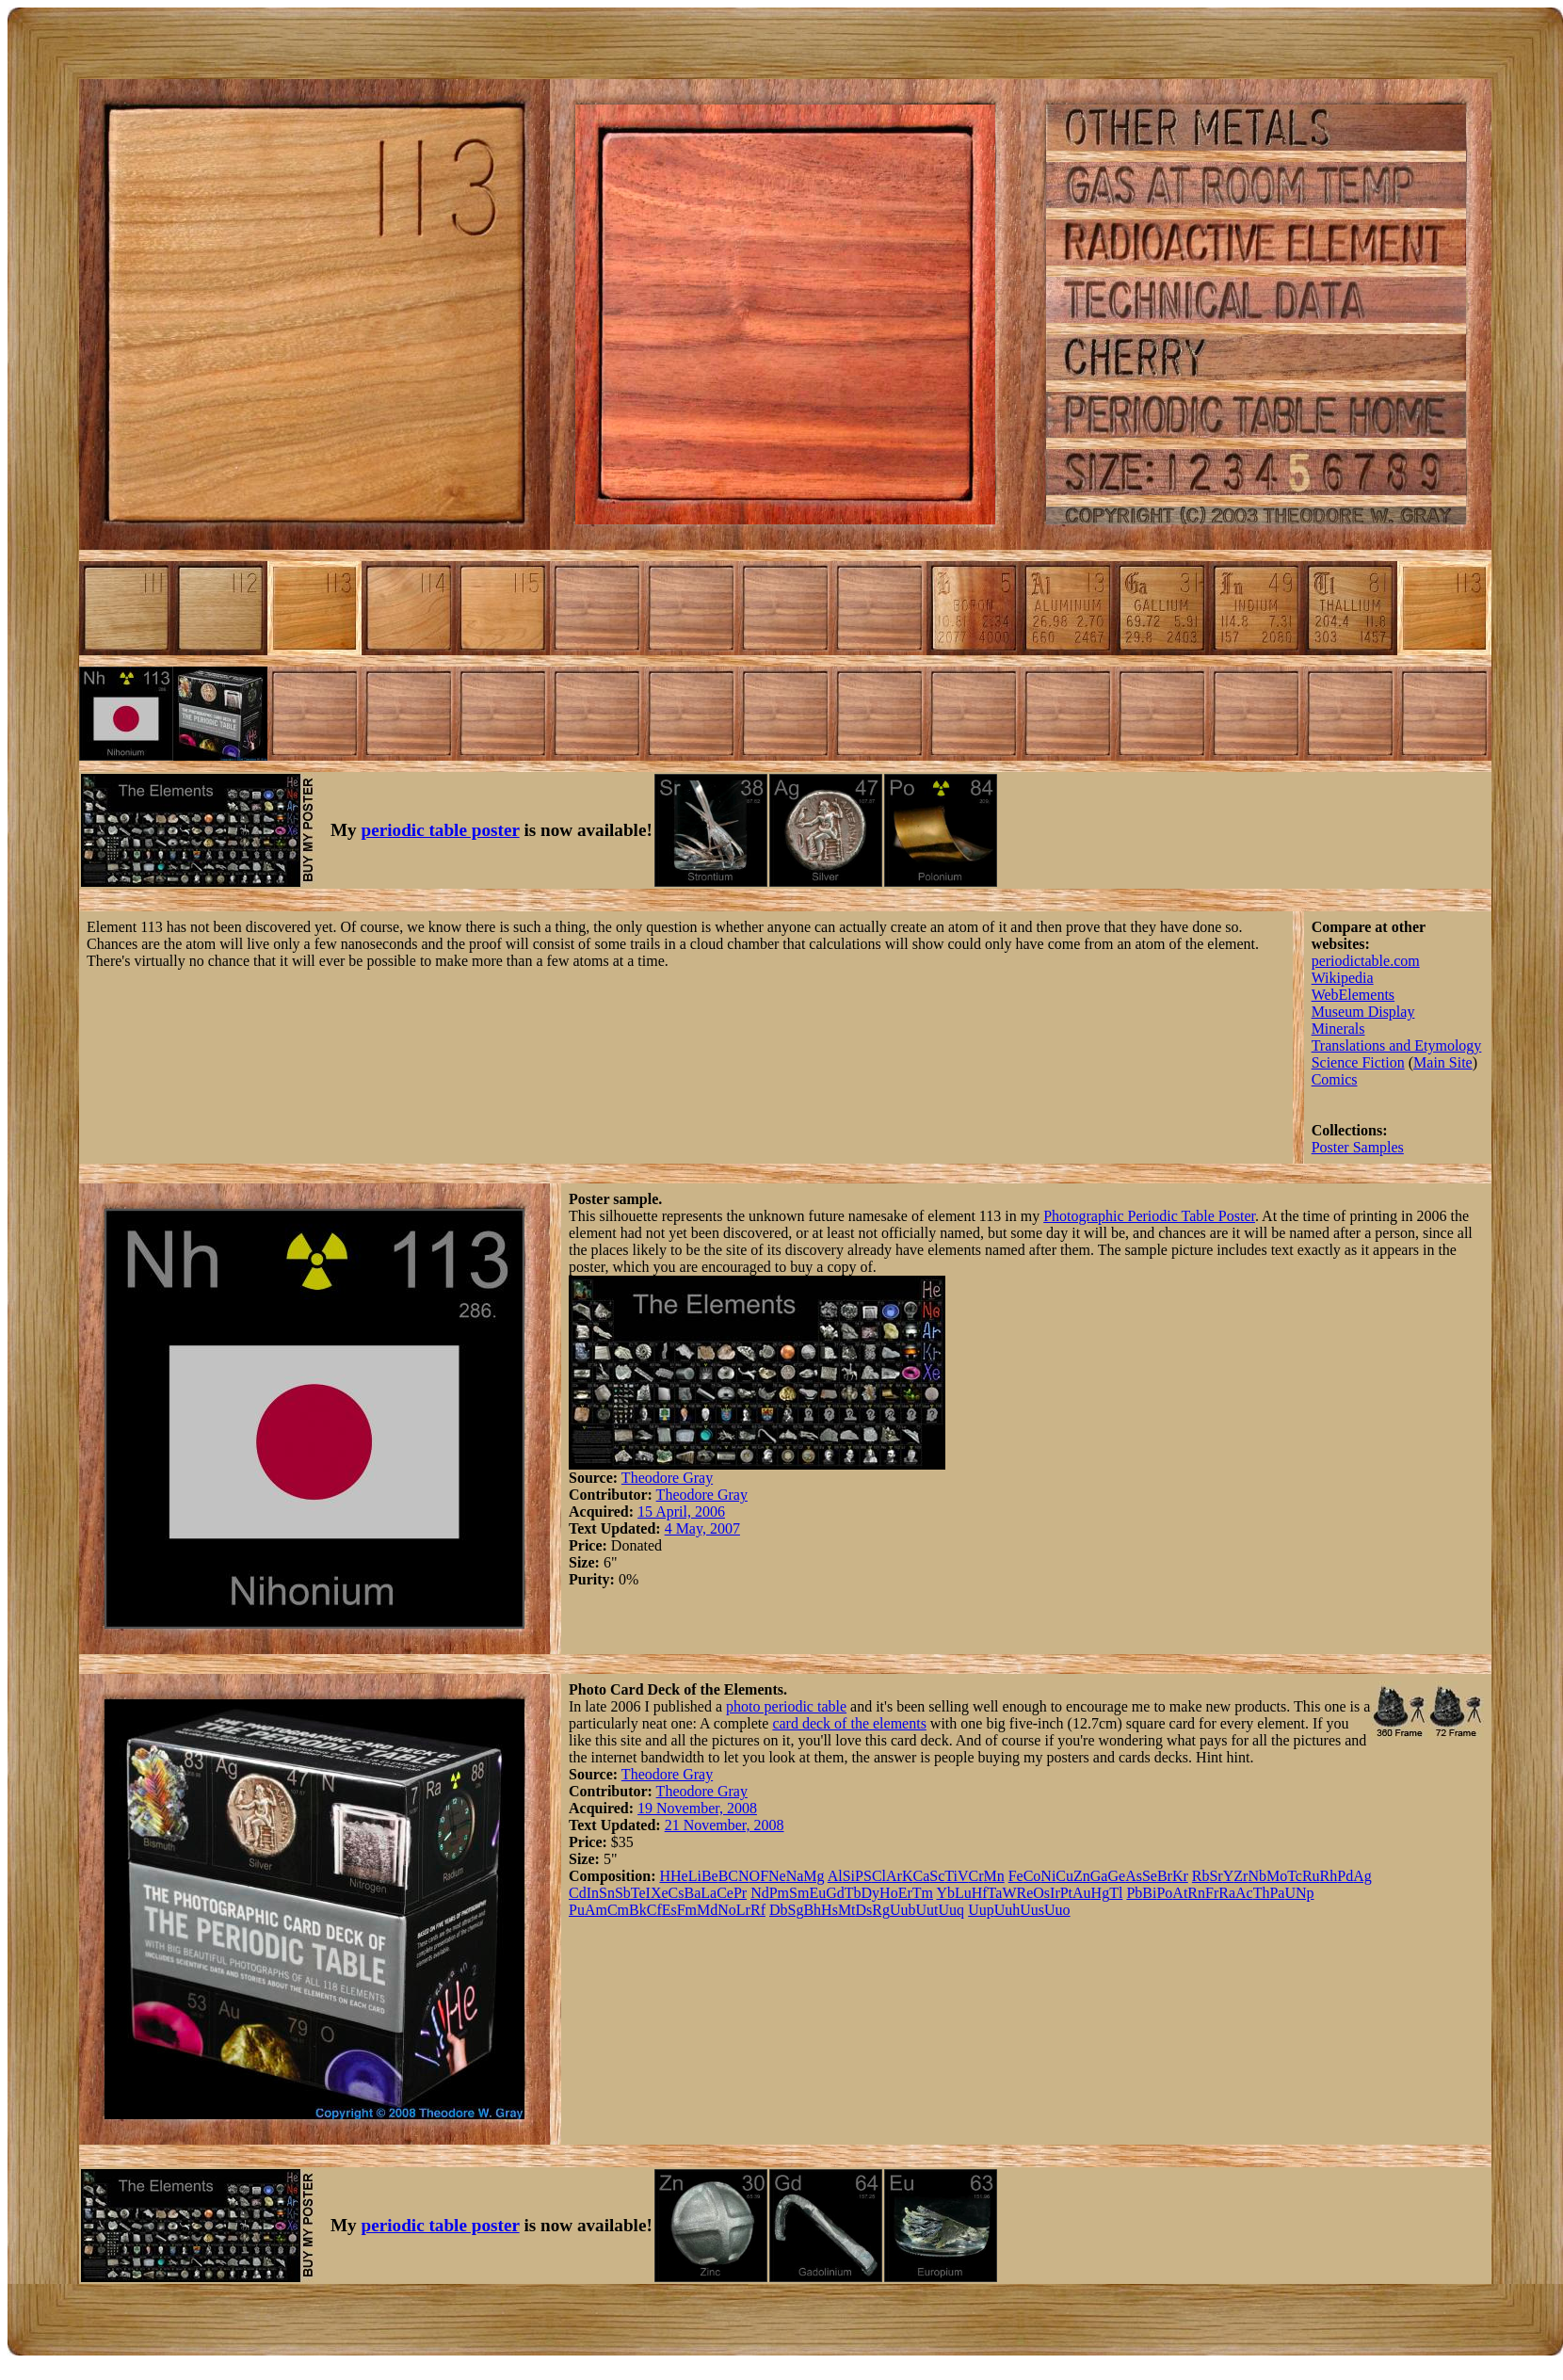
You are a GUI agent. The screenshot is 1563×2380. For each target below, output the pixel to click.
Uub (903, 1910)
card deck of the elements (849, 1723)
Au (1081, 1893)
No (726, 1910)
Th (1261, 1893)
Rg (881, 1910)
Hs (829, 1910)
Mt (847, 1910)
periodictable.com (1366, 961)
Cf (654, 1910)
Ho (888, 1893)
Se (1149, 1876)
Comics (1335, 1079)
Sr (1215, 1876)
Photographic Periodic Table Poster (1149, 1216)
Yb (945, 1893)
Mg (813, 1876)
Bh (812, 1910)
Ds (864, 1910)
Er (905, 1893)
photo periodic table (786, 1706)
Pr (740, 1893)
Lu (963, 1893)
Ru (1311, 1876)
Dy (871, 1893)
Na (795, 1876)
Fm (687, 1910)
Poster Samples (1358, 1147)
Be (709, 1876)
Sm (799, 1893)
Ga (1099, 1876)
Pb (1134, 1893)
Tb (853, 1893)
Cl (879, 1876)
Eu (817, 1893)
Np (1305, 1893)
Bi (1149, 1893)
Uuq (952, 1910)
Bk (638, 1910)
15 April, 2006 (681, 1512)
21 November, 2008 (724, 1825)
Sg (796, 1910)
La (709, 1893)
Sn (607, 1893)
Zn (1081, 1876)
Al (835, 1876)
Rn (1196, 1893)
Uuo (1057, 1910)
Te (638, 1893)
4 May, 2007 (702, 1528)
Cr (975, 1876)
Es (669, 1910)
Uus (1032, 1910)
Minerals (1338, 1029)
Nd (759, 1893)
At (1179, 1893)
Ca (920, 1876)
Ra (1226, 1893)
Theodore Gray (667, 1478)
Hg (1100, 1893)
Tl (1115, 1893)
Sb (623, 1893)
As (1133, 1876)
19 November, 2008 (697, 1808)
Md (707, 1910)
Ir (1055, 1893)
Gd (835, 1893)
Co (1032, 1876)
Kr (1180, 1876)
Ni (1047, 1876)
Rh (1329, 1876)
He (679, 1876)
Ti (951, 1876)
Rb (1201, 1876)
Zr (1240, 1876)
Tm (922, 1893)
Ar (894, 1876)
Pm (779, 1893)
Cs (677, 1893)
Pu (577, 1910)
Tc (1294, 1876)
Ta (995, 1893)
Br (1164, 1876)
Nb (1257, 1876)
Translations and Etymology (1397, 1045)
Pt (1066, 1893)
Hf (980, 1893)
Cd (578, 1893)
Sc (936, 1876)
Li (694, 1876)
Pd (1345, 1876)
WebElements (1353, 995)
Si (849, 1876)
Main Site (1443, 1062)
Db (778, 1910)
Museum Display (1363, 1012)
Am (596, 1910)
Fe (1015, 1876)
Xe (660, 1893)
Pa (1276, 1893)
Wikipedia (1343, 978)
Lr (743, 1910)
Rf (757, 1910)
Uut (927, 1910)
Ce (725, 1893)
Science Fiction (1358, 1062)
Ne (777, 1876)
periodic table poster (441, 830)
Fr (1211, 1893)
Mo (1276, 1876)
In (593, 1893)
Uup (981, 1910)
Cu (1064, 1876)
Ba (692, 1893)
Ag (1362, 1876)
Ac (1244, 1893)
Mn (993, 1876)
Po (1164, 1893)
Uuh (1007, 1910)
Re (1024, 1893)
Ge (1116, 1876)
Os (1041, 1893)
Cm (618, 1910)
